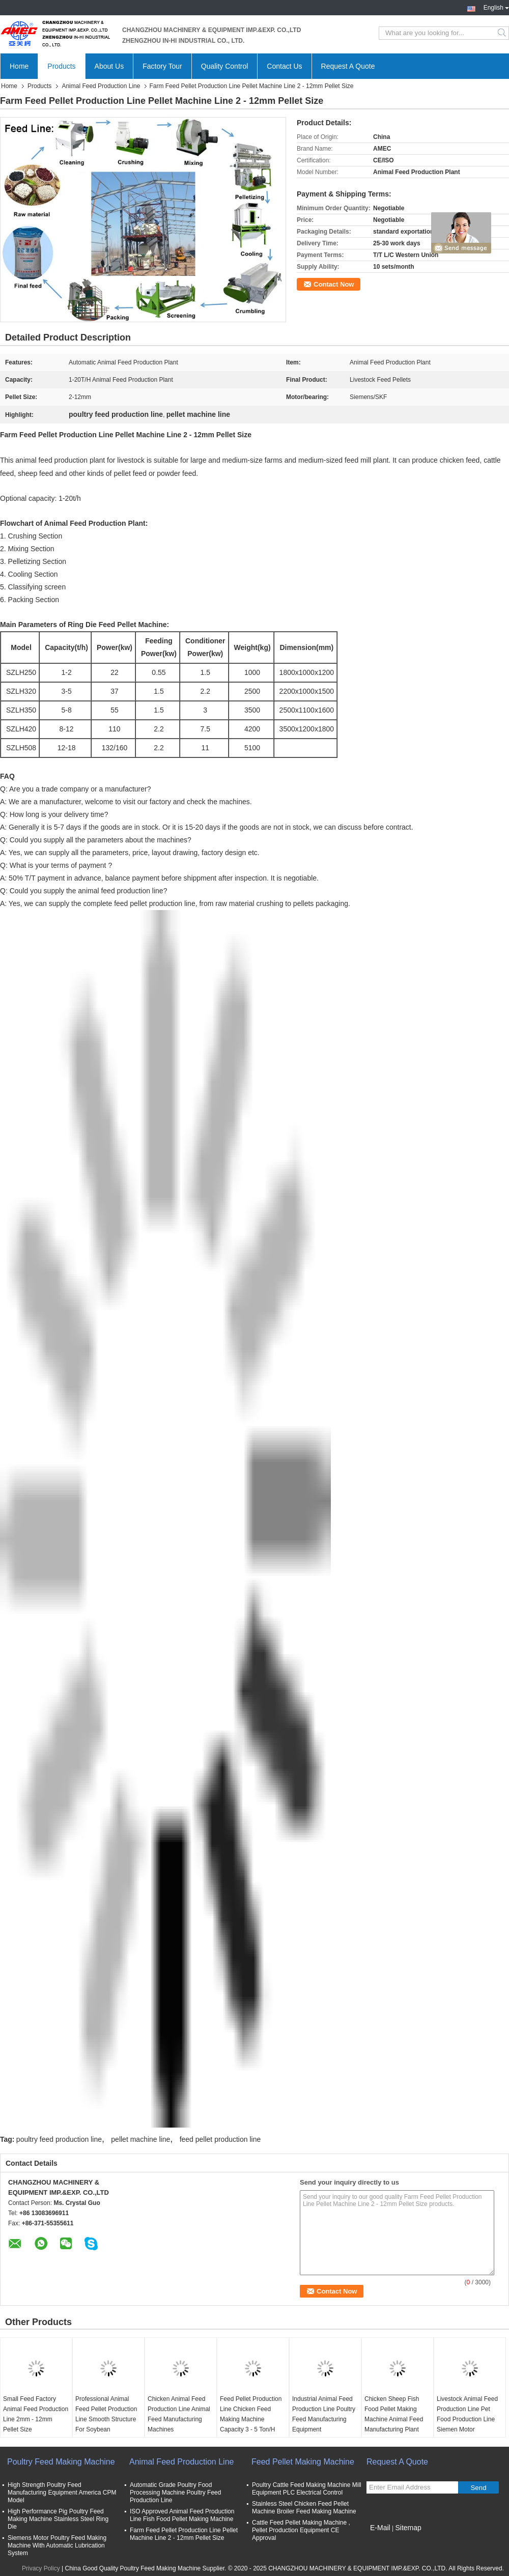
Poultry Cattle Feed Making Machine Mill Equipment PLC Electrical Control (306, 2488)
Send (478, 2488)
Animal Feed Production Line (101, 86)
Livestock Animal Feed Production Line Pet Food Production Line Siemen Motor (467, 2414)
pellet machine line (140, 2139)
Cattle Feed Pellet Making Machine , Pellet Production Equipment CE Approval (301, 2530)
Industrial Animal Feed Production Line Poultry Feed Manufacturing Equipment (323, 2414)
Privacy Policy (41, 2568)
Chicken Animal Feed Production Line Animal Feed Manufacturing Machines (179, 2414)
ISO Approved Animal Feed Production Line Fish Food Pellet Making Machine (182, 2515)
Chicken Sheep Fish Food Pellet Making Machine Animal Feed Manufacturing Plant (393, 2414)
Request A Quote (348, 66)
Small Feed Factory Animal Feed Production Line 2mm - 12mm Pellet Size (35, 2414)
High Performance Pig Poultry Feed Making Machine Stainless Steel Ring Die (58, 2519)
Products (61, 66)
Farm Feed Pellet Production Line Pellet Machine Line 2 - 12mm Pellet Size (184, 2534)
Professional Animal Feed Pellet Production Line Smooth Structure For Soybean (106, 2414)
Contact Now (334, 284)
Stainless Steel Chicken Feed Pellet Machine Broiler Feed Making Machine (304, 2507)
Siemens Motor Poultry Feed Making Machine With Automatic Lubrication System (57, 2545)
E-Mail (380, 2528)
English (496, 6)
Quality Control (224, 66)
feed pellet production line (220, 2139)
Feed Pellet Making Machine (302, 2461)
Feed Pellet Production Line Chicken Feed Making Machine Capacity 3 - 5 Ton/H (250, 2414)
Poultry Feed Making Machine (61, 2461)
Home (19, 66)
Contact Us (284, 66)
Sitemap (408, 2528)
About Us (109, 66)
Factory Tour (162, 66)
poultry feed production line (59, 2139)
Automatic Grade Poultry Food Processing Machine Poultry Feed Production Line (175, 2492)
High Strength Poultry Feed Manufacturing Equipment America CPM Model (62, 2492)
